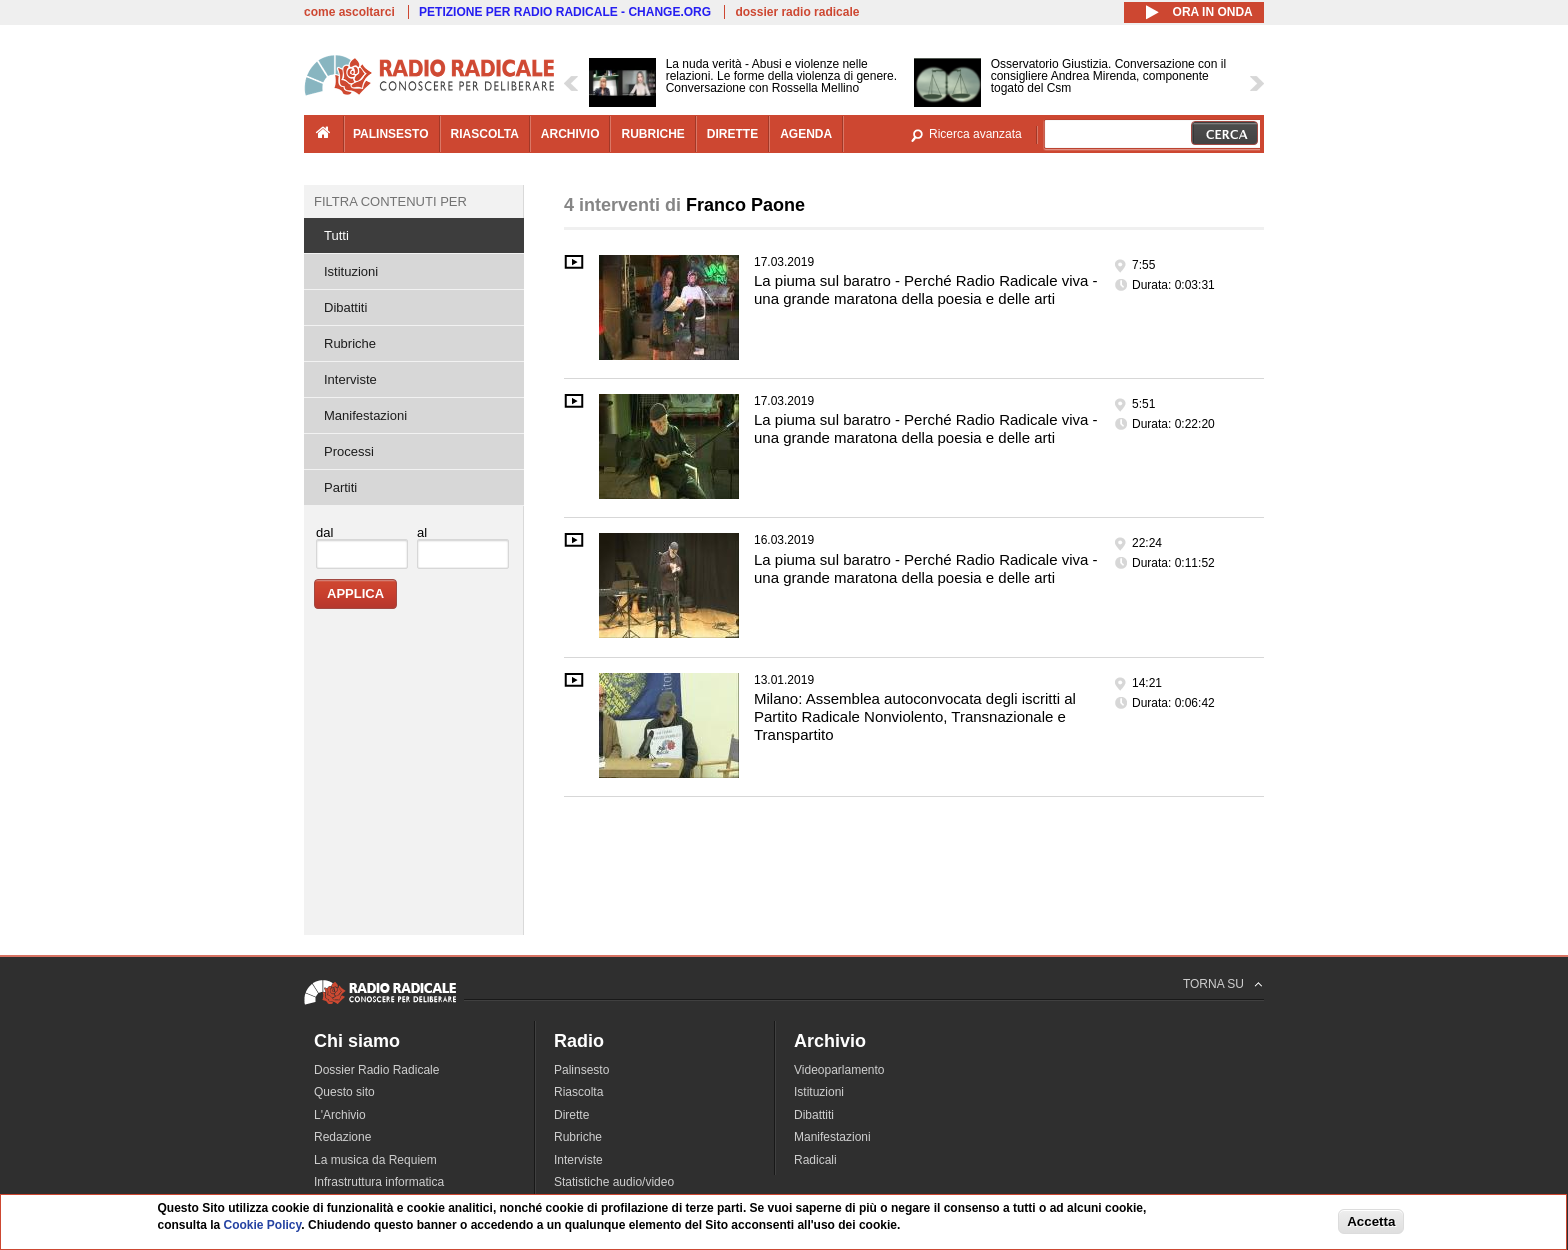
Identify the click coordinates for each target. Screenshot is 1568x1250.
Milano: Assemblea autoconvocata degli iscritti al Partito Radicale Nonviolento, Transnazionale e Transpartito (915, 716)
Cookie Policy (263, 1227)
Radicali (815, 1160)
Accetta (1371, 1222)
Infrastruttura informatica (379, 1182)
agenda (806, 134)
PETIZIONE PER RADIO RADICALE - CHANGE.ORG (565, 12)
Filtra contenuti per (390, 201)
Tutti (336, 235)
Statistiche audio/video (614, 1182)
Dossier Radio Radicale (376, 1070)
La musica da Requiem (375, 1160)
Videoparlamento (839, 1070)
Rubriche (350, 343)
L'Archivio (340, 1115)
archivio (570, 134)
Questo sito (344, 1092)
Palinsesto (581, 1070)
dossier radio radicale (797, 12)
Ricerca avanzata (975, 134)
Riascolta (578, 1092)
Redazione (342, 1137)
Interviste (350, 379)
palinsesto (391, 134)
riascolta (485, 134)
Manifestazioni (365, 415)
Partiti (340, 487)
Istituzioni (351, 271)
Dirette (571, 1115)
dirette (732, 134)
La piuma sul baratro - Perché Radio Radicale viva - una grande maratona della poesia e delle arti (926, 289)
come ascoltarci (349, 12)
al (422, 532)
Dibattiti (345, 307)
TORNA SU (1213, 984)
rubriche (652, 134)
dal (324, 532)
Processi (349, 451)
